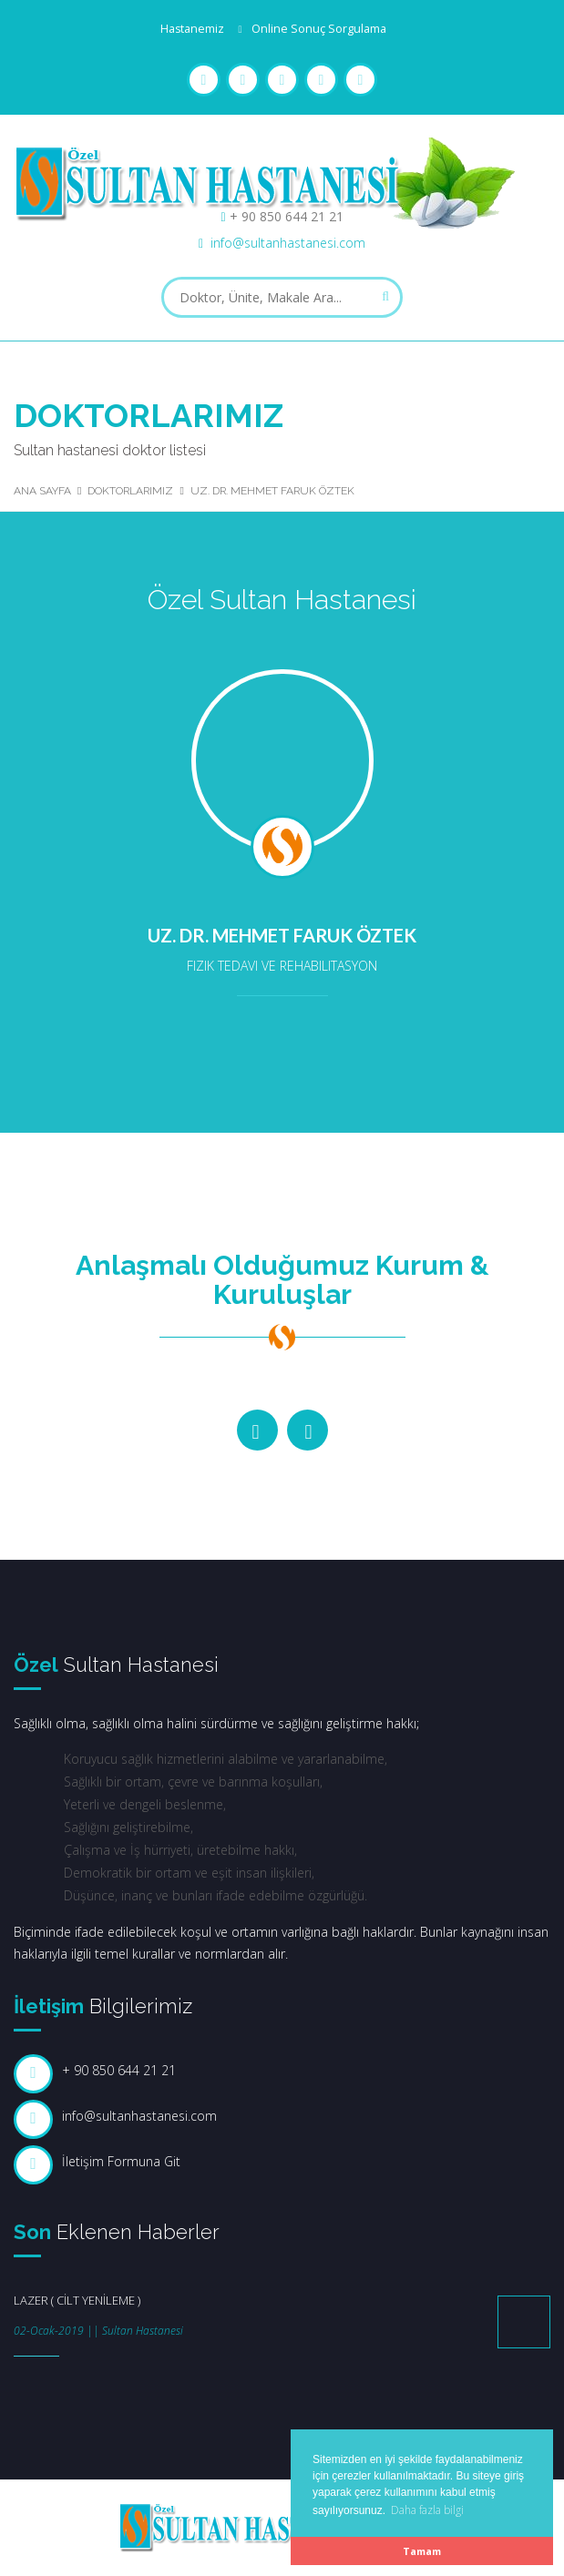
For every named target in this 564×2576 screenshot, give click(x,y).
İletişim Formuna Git (121, 2161)
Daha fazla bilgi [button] (427, 2510)
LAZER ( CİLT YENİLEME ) (77, 2300)
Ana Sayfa (42, 490)
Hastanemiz (192, 28)
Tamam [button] (422, 2551)
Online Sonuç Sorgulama (318, 28)
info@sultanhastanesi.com (287, 242)
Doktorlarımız (130, 490)
